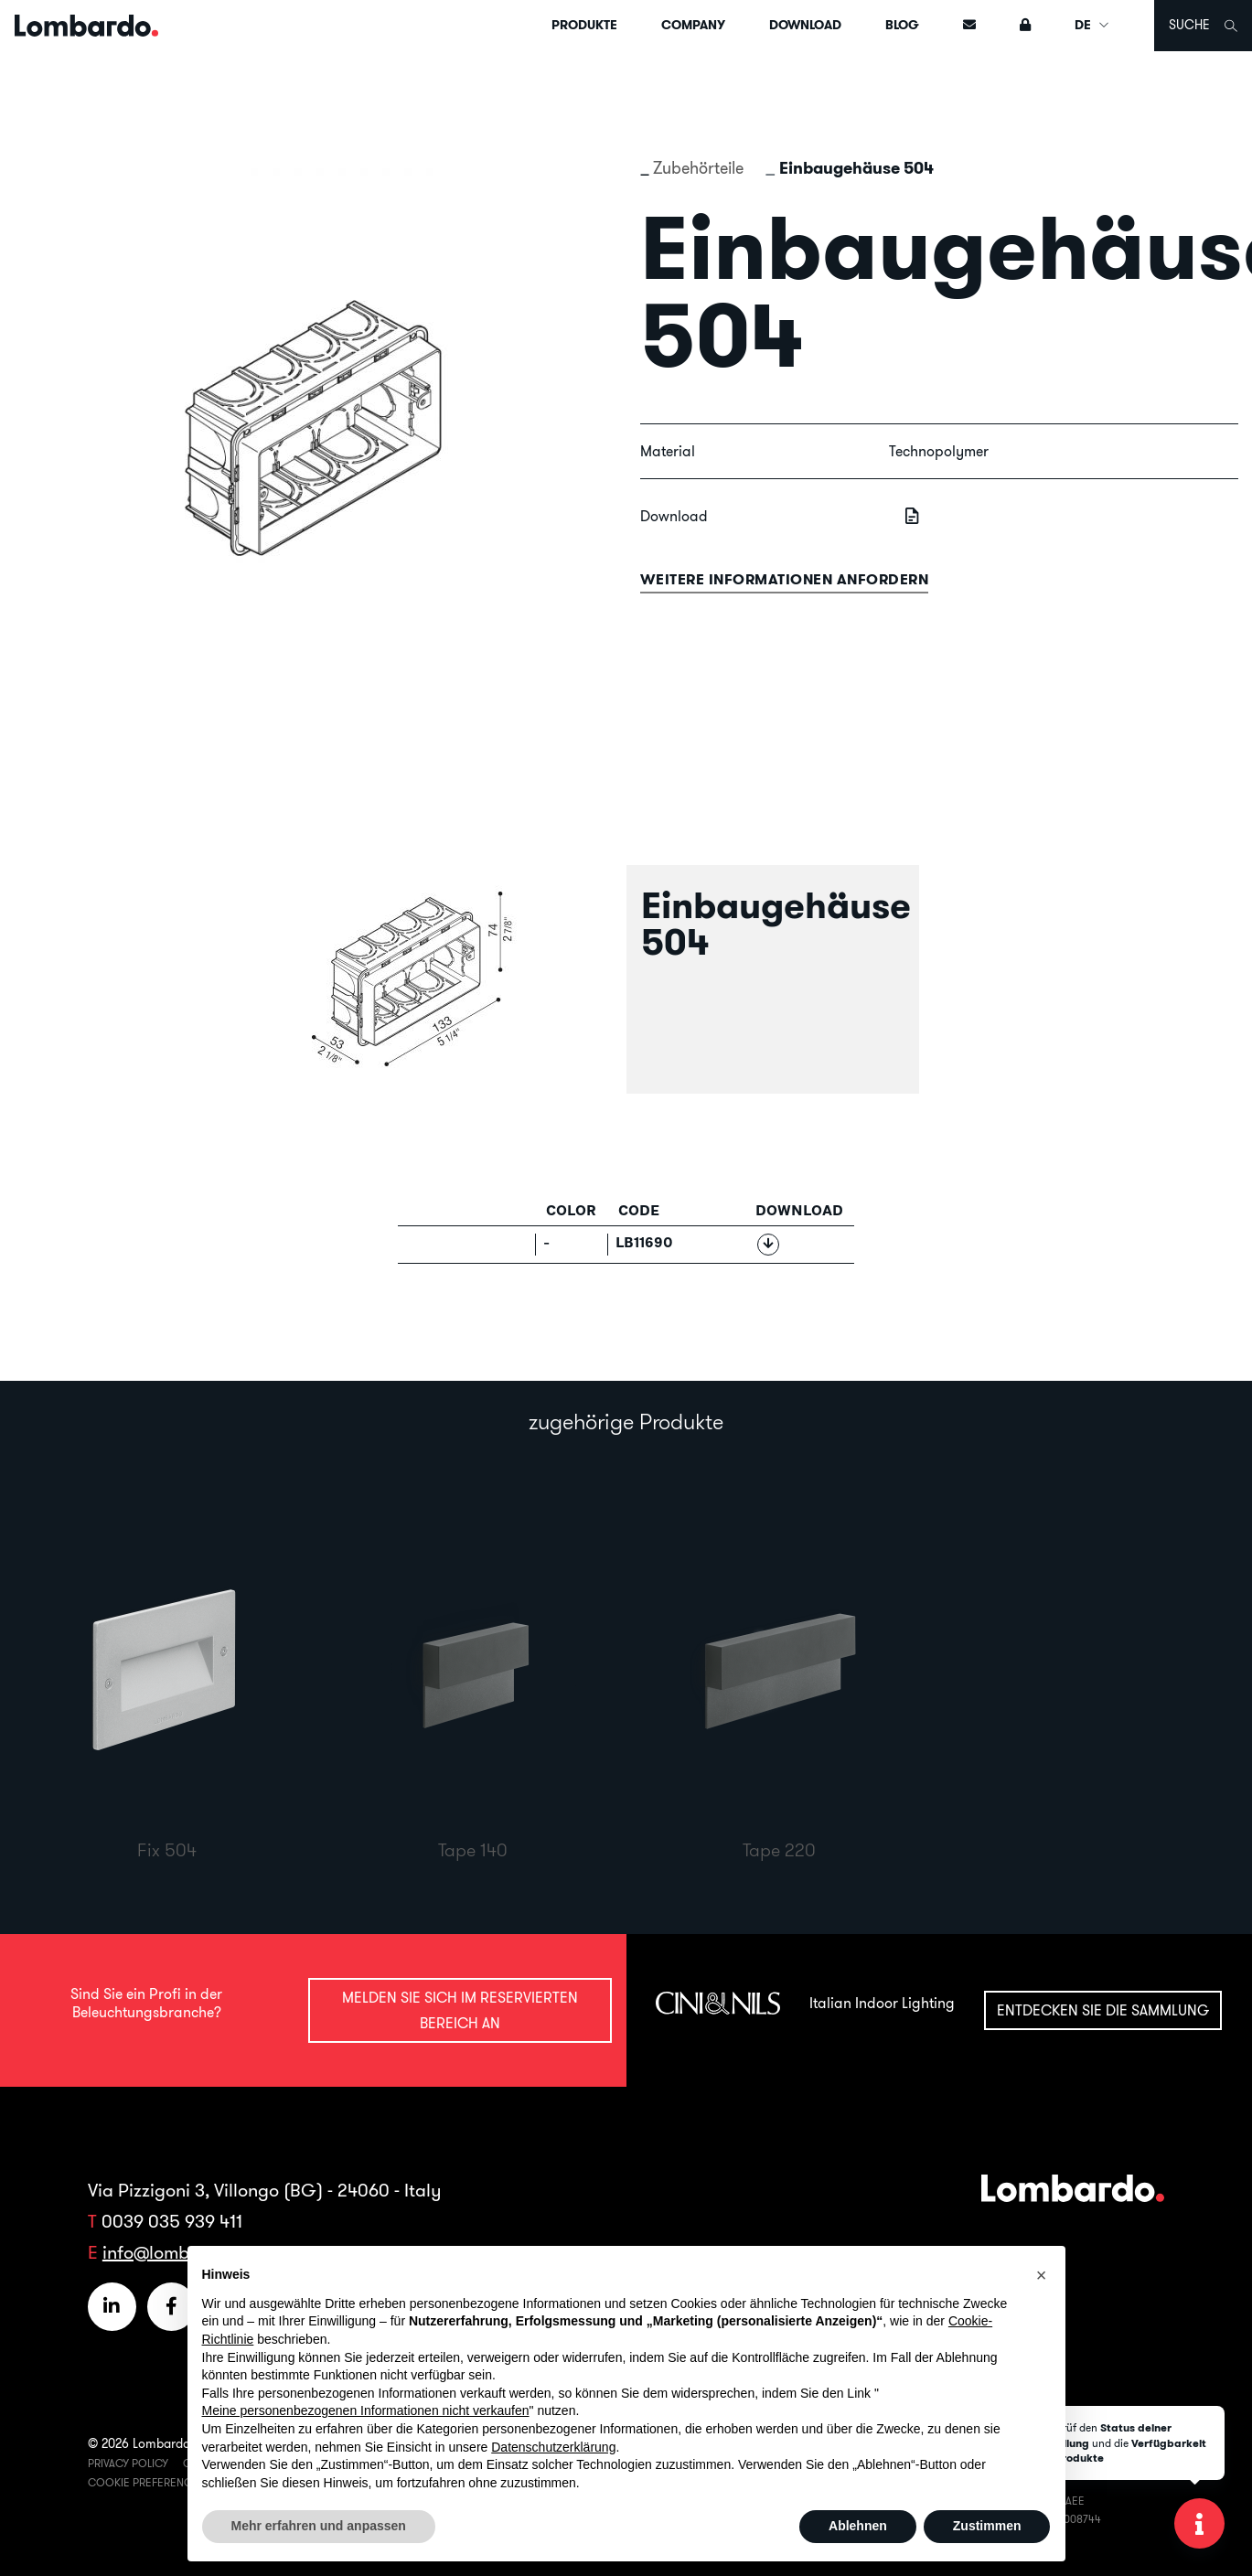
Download (805, 24)
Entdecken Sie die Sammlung (1103, 2010)
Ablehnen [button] (858, 2525)
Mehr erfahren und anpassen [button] (318, 2525)
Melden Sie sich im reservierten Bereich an (460, 2009)
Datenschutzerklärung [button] (553, 2447)
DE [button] (1092, 24)
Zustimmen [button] (987, 2525)
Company (693, 24)
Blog (902, 24)
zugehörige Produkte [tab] (626, 1421)
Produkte (584, 24)
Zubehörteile (698, 167)
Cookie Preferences (146, 2482)
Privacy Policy (128, 2463)
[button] (1041, 2275)
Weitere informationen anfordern (784, 579)
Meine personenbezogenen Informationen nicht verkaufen (366, 2410)
